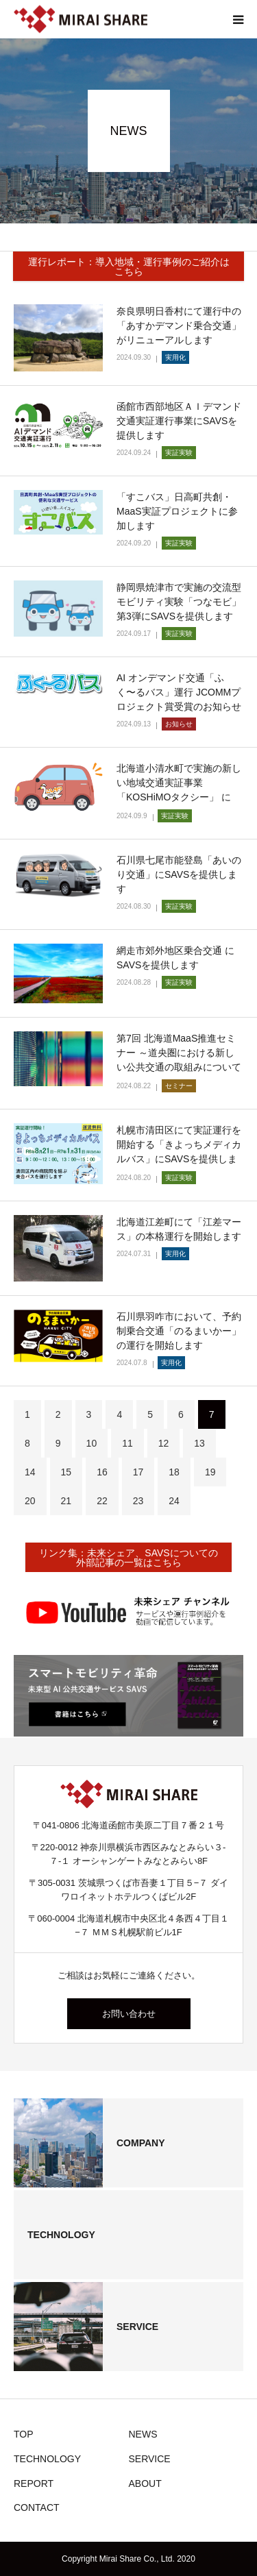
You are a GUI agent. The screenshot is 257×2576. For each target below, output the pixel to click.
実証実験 (179, 452)
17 (138, 1472)
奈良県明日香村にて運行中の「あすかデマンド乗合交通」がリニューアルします (179, 325)
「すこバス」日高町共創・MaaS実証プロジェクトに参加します (177, 511)
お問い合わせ (129, 2014)
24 (174, 1500)
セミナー (179, 1086)
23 (138, 1500)
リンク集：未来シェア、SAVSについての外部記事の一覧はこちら (128, 1557)
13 (199, 1443)
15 (66, 1472)
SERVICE (150, 2458)
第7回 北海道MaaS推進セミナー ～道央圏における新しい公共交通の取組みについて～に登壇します (179, 1060)
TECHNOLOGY (47, 2458)
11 (127, 1443)
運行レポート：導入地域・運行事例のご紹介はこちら (129, 266)
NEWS (143, 2434)
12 (163, 1443)
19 (210, 1472)
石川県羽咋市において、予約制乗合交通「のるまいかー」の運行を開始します (179, 1331)
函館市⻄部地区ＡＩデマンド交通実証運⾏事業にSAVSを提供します (179, 421)
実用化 (175, 357)
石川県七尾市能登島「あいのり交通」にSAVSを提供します (179, 874)
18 (174, 1472)
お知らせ (179, 724)
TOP (24, 2434)
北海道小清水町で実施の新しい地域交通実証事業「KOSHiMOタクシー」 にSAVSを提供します (179, 790)
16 (102, 1472)
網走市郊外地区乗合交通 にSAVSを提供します (175, 957)
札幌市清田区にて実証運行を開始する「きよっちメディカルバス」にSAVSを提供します (179, 1152)
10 (91, 1443)
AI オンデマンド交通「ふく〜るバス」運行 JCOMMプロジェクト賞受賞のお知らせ (179, 692)
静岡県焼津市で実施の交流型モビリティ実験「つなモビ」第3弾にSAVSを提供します (179, 602)
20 (30, 1500)
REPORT (33, 2483)
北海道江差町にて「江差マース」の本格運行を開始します (179, 1229)
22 (102, 1500)
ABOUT (145, 2483)
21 (66, 1500)
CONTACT (37, 2507)
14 (30, 1472)
